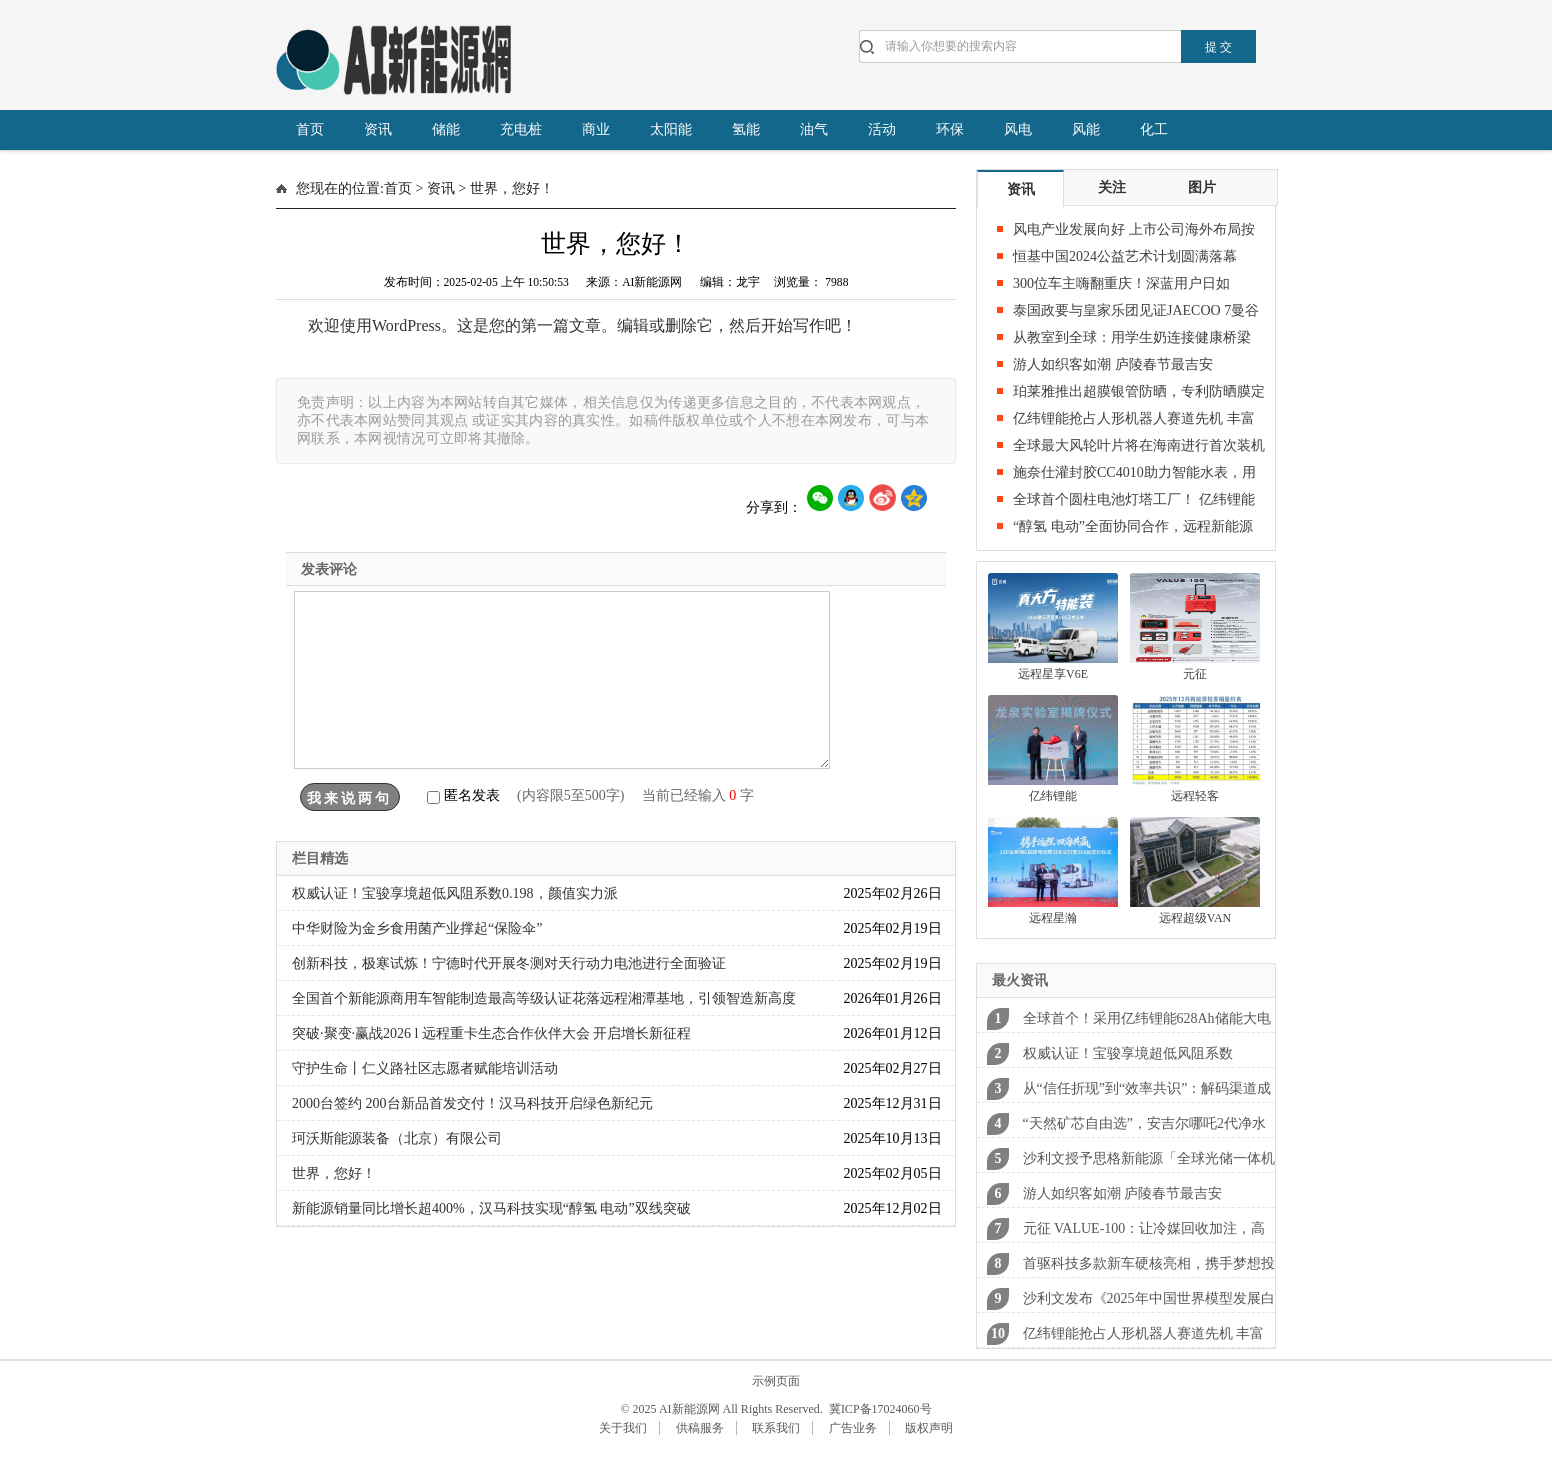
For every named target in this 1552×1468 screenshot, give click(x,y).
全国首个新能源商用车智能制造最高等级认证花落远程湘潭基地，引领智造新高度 (544, 998)
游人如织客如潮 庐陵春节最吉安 (1113, 364)
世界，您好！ (334, 1173)
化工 (1154, 129)
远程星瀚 (1053, 918)
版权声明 (929, 1428)
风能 (1086, 129)
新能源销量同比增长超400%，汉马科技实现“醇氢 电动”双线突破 (491, 1208)
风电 (1018, 129)
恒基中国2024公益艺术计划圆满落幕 (1125, 256)
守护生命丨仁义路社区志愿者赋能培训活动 (425, 1068)
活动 (882, 129)
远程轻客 (1195, 796)
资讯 (378, 129)
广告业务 (853, 1428)
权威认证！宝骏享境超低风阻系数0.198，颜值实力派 (455, 893)
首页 (310, 129)
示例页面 (776, 1381)
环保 (950, 129)
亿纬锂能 (1053, 796)
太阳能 (671, 129)
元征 (1195, 674)
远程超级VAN (1195, 918)
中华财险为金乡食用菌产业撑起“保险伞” (417, 928)
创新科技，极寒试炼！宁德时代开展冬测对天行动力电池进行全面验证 (509, 963)
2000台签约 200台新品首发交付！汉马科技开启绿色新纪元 (472, 1103)
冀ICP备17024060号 (879, 1409)
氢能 (746, 129)
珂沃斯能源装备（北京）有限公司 (397, 1138)
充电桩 (521, 129)
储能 (446, 129)
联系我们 (776, 1428)
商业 (596, 129)
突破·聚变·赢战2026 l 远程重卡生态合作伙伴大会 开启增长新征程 (491, 1033)
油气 (814, 129)
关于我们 (623, 1428)
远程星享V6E (1053, 674)
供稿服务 (700, 1428)
